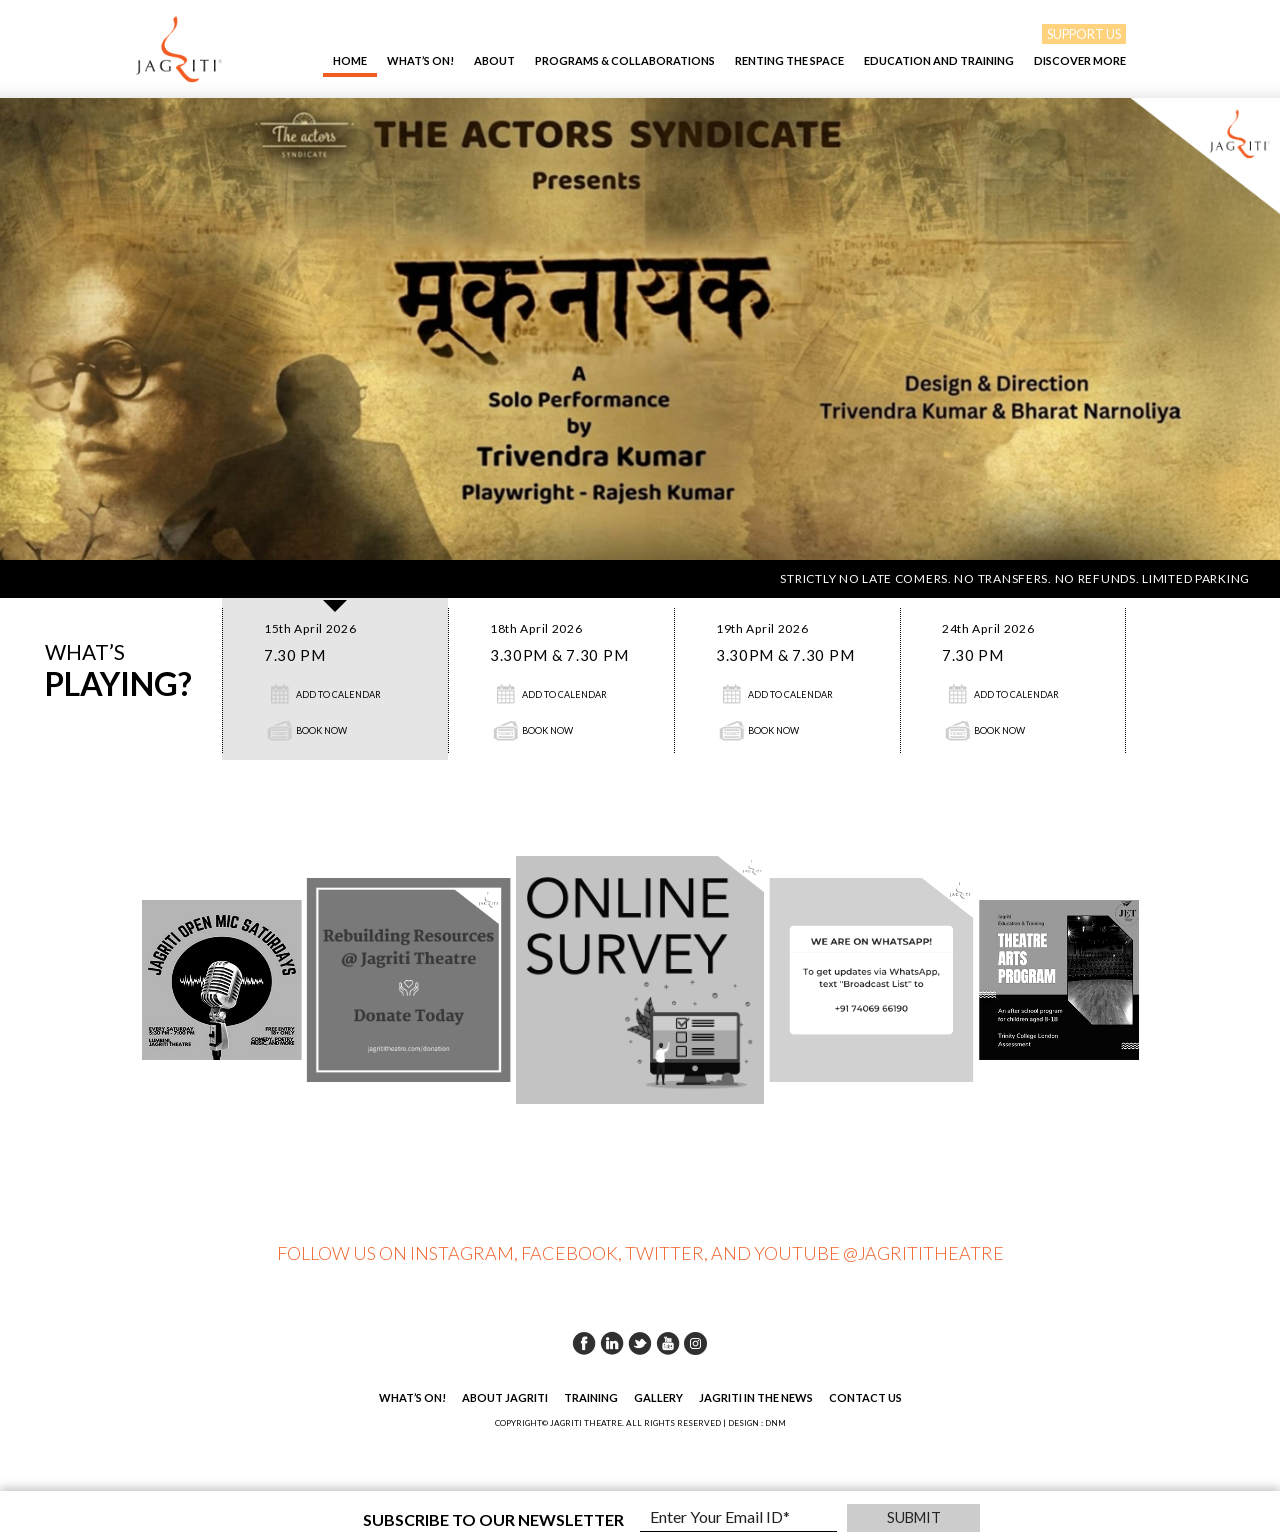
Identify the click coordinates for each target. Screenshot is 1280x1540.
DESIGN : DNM (757, 1423)
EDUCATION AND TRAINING (939, 60)
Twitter (640, 1343)
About (494, 60)
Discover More (1080, 60)
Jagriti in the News (756, 1397)
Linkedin (612, 1343)
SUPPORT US (1084, 34)
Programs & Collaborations (625, 60)
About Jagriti (505, 1397)
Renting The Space (789, 60)
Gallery (658, 1397)
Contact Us (865, 1397)
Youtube (668, 1343)
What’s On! (420, 60)
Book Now (321, 730)
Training (591, 1397)
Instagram (696, 1343)
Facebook (584, 1343)
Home (350, 60)
